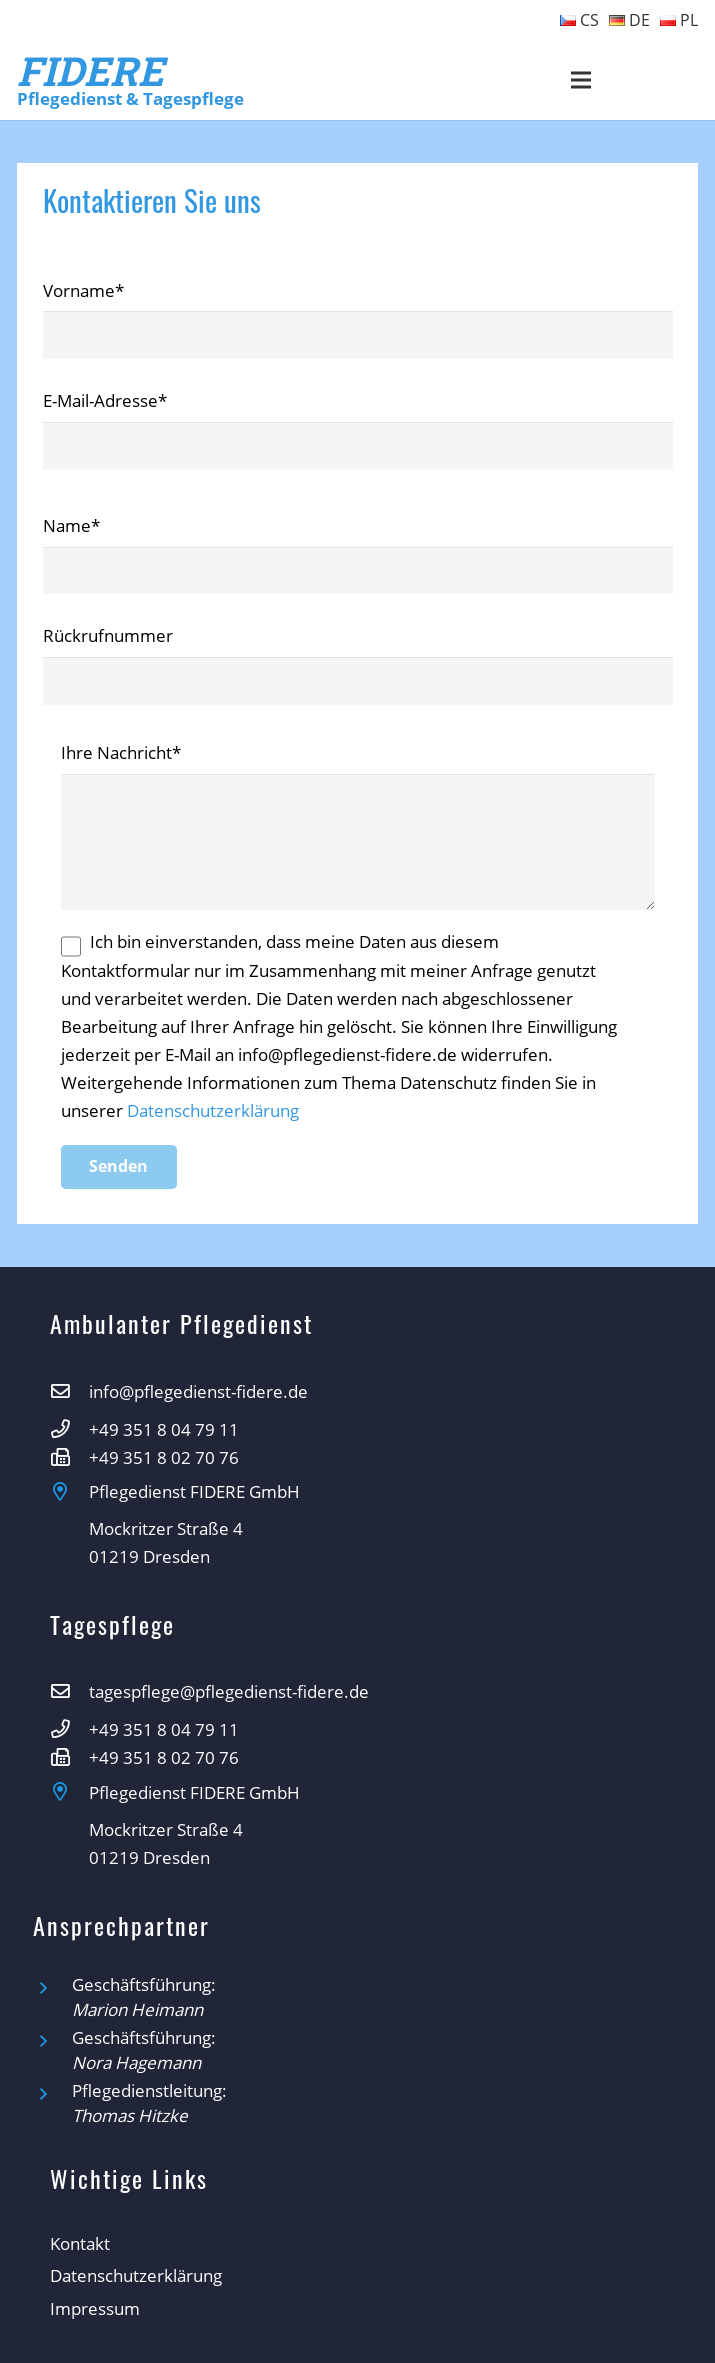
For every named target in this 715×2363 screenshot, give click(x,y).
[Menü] (581, 80)
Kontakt (80, 2243)
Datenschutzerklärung (213, 1110)
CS (579, 20)
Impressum (95, 2308)
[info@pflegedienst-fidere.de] (69, 1392)
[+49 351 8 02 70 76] (69, 1458)
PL (679, 20)
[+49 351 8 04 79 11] (69, 1430)
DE (629, 20)
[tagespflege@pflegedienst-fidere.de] (69, 1692)
